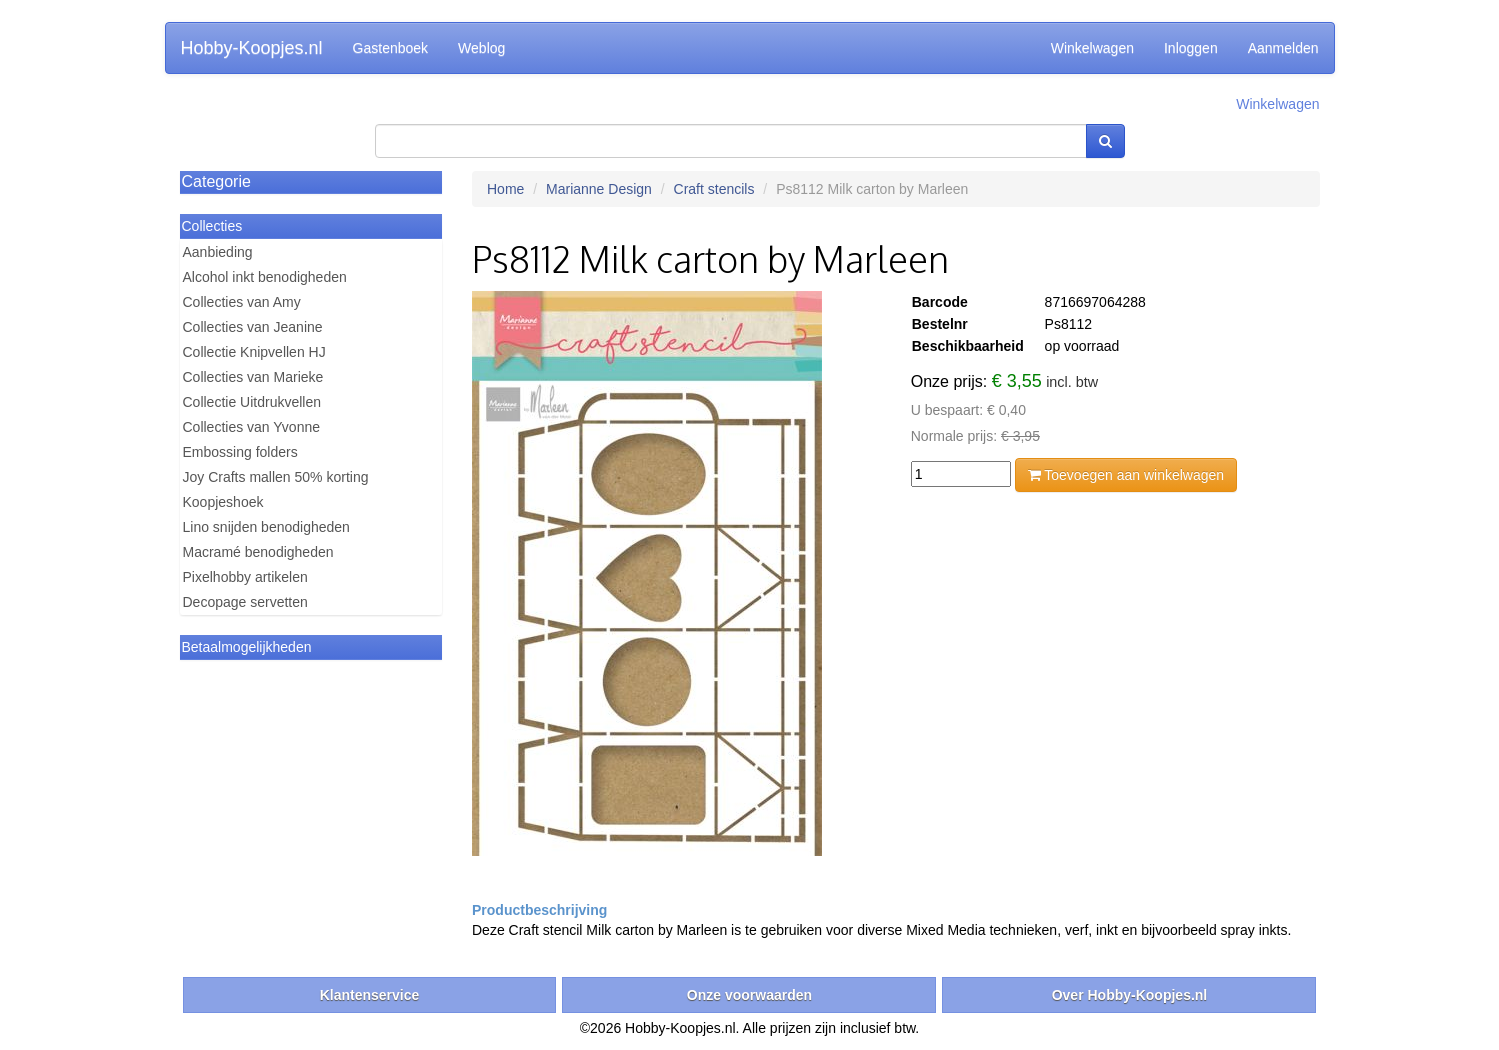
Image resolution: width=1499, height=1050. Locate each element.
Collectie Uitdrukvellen (252, 402)
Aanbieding (218, 252)
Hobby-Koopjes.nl (252, 48)
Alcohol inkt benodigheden (265, 277)
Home (505, 189)
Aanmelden (1283, 48)
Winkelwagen (1092, 48)
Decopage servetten (245, 602)
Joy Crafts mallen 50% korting (276, 477)
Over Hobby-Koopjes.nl (1130, 995)
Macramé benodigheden (258, 552)
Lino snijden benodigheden (266, 527)
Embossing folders (240, 452)
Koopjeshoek (223, 502)
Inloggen (1191, 48)
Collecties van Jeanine (253, 327)
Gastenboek (391, 48)
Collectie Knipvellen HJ (254, 352)
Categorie (216, 181)
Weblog (481, 48)
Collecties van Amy (242, 302)
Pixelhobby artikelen (245, 577)
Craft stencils (714, 189)
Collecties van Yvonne (252, 427)
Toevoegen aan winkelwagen (1126, 475)
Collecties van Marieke (253, 377)
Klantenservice (370, 995)
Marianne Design (599, 189)
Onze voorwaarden (749, 995)
